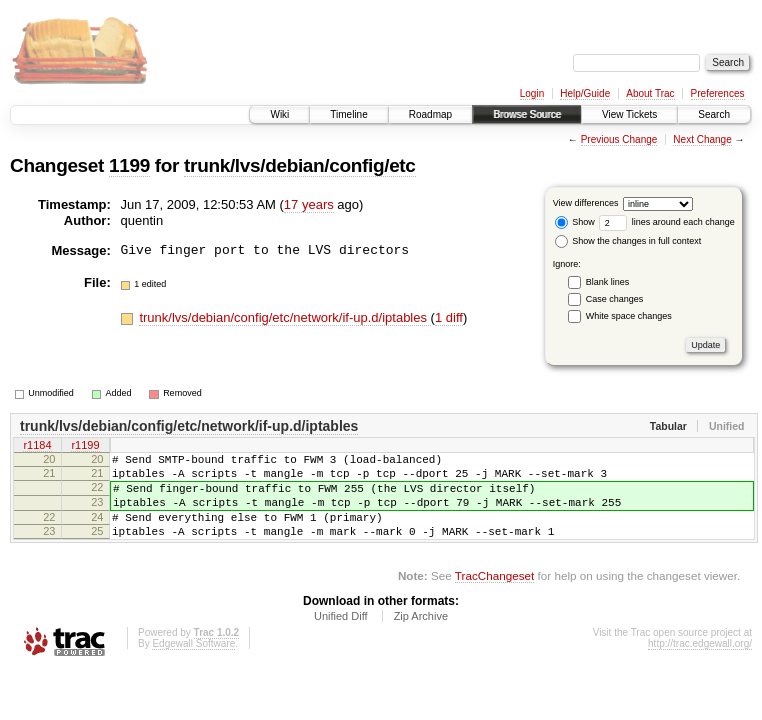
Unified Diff (341, 637)
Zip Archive (421, 637)
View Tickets (629, 114)
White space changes (629, 316)
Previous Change (619, 139)
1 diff (449, 317)
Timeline (348, 114)
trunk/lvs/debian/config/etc (299, 165)
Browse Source (527, 114)
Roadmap (430, 114)
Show (575, 222)
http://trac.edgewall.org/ (700, 664)
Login (532, 93)
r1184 (37, 447)
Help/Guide (585, 93)
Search (714, 114)
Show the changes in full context (628, 241)
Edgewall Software (193, 664)
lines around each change (667, 222)
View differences (586, 203)
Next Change (702, 139)
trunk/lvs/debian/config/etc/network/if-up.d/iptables (284, 317)
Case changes (615, 299)
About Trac (650, 93)
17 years (309, 204)
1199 (129, 165)
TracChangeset (494, 596)
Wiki (279, 114)
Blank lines (608, 282)
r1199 (85, 447)
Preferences (718, 93)
